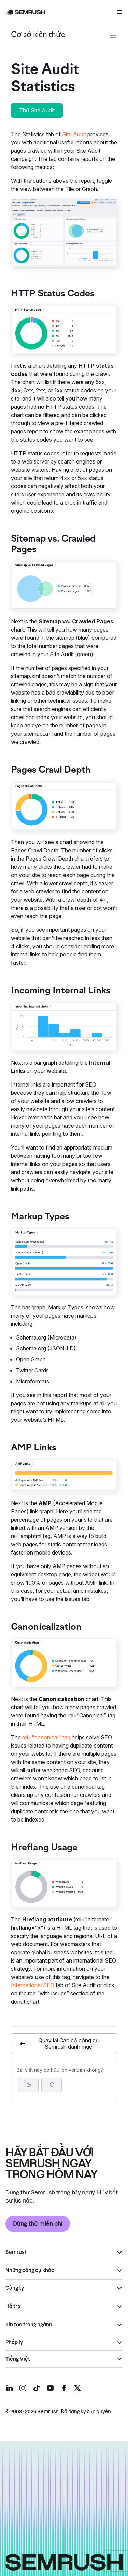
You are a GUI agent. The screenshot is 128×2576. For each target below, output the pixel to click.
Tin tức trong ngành (28, 2324)
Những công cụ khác (29, 2270)
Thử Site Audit (37, 110)
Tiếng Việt (17, 2359)
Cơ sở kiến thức (38, 35)
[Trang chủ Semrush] (25, 12)
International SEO (32, 1985)
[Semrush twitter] (77, 2388)
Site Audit (74, 134)
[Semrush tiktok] (36, 2388)
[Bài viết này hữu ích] (28, 2085)
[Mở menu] (119, 12)
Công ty (14, 2288)
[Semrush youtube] (50, 2388)
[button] (51, 2085)
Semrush (16, 2252)
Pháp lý (14, 2342)
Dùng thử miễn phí (37, 2224)
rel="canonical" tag (46, 1737)
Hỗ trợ (12, 2306)
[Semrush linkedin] (9, 2388)
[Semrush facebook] (64, 2388)
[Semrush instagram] (23, 2388)
